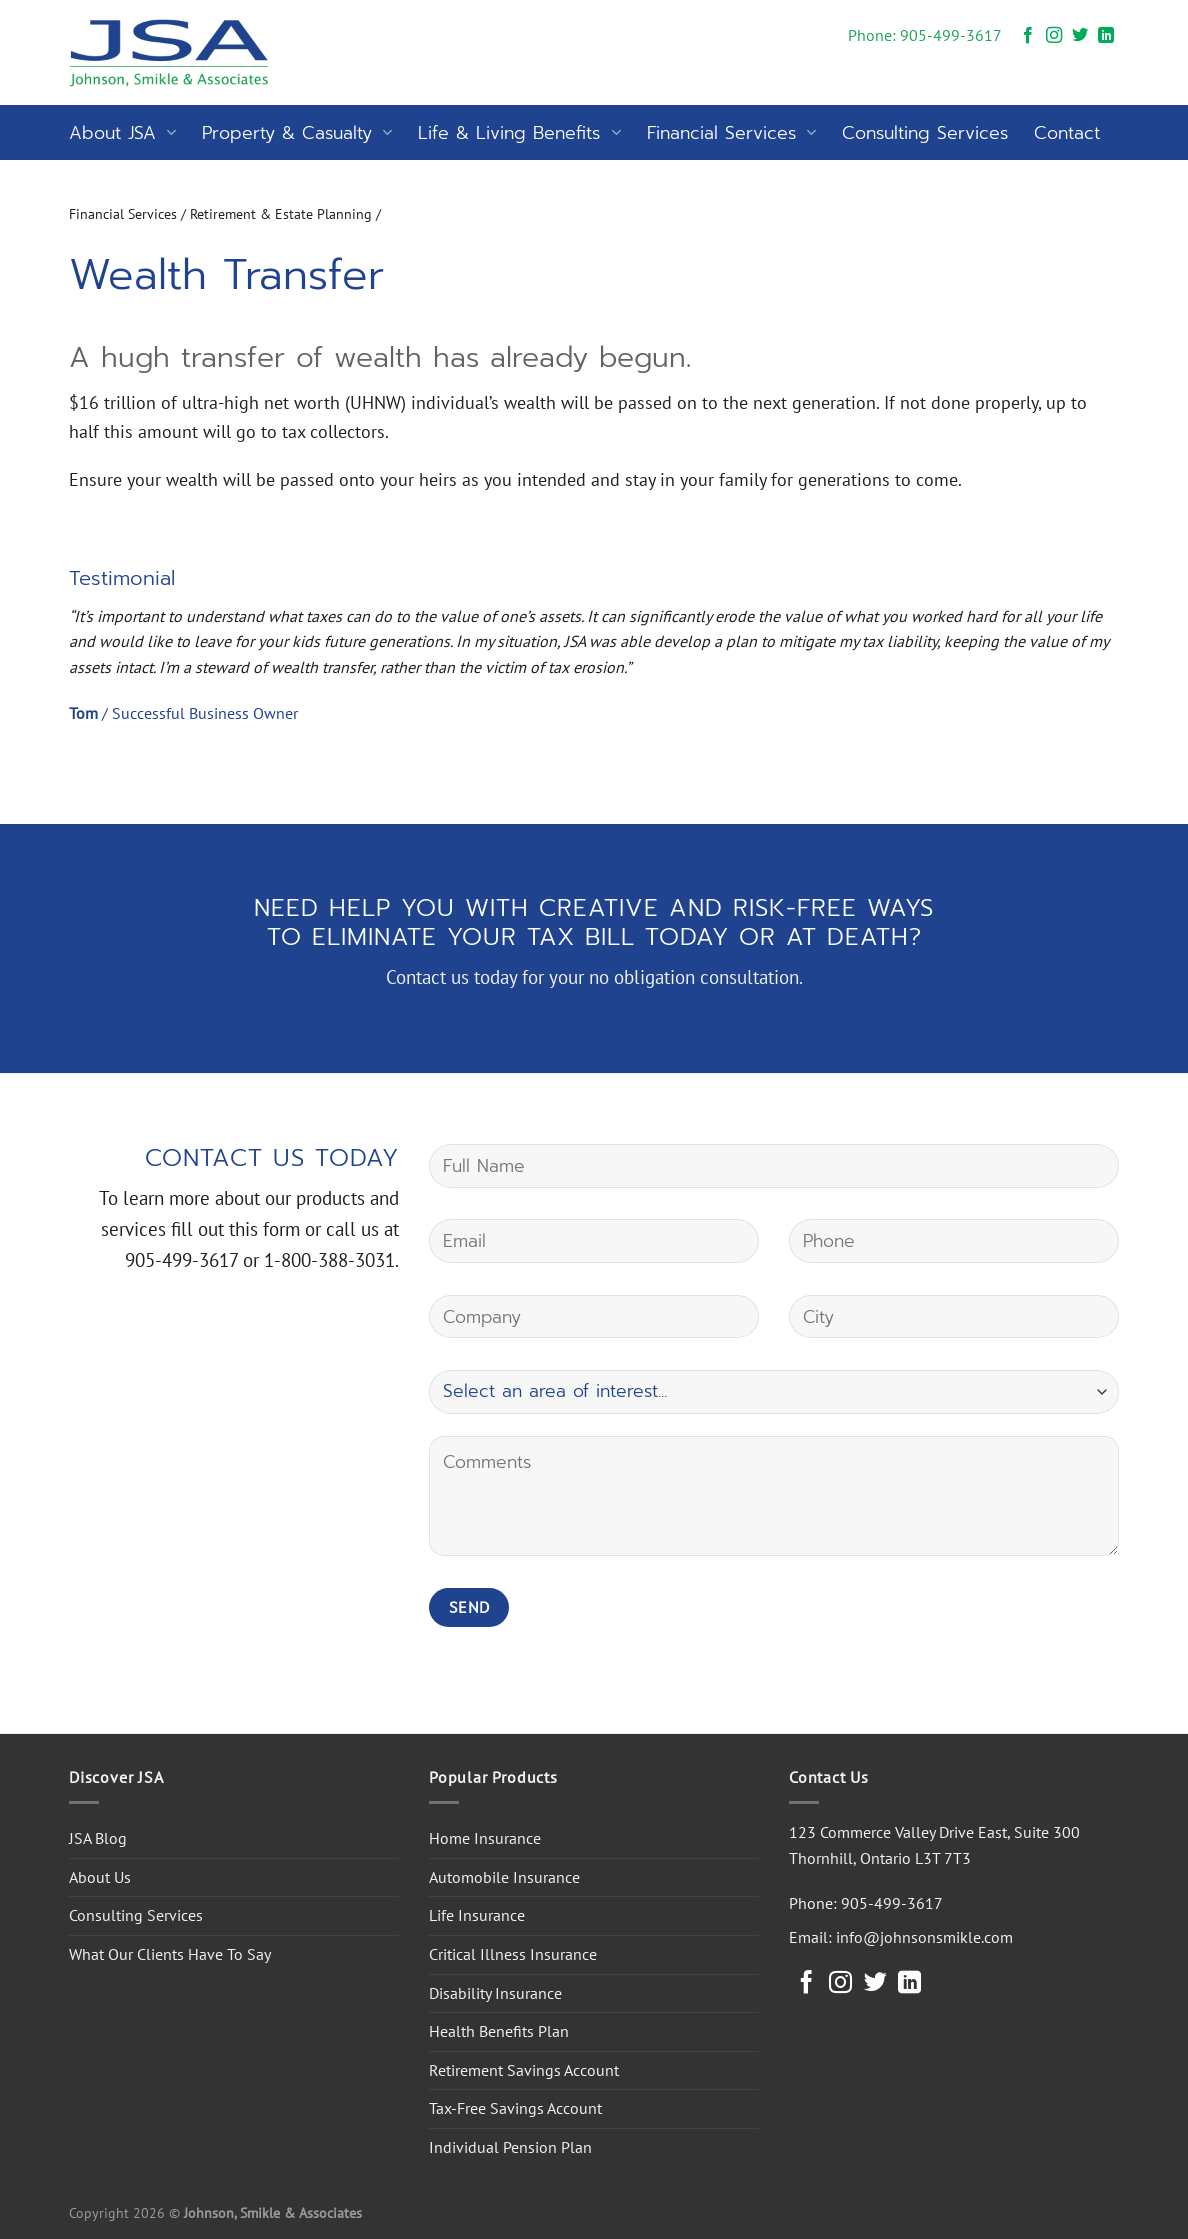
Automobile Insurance (504, 1877)
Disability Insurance (495, 1993)
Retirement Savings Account (524, 2070)
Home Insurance (485, 1838)
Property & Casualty (297, 133)
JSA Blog (98, 1838)
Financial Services (731, 133)
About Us (100, 1877)
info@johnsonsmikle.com (924, 1937)
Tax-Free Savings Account (515, 2108)
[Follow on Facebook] (1028, 36)
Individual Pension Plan (510, 2147)
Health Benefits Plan (499, 2031)
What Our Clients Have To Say (170, 1954)
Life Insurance (477, 1915)
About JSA (122, 133)
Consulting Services (925, 133)
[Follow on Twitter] (1080, 36)
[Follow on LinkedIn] (1106, 36)
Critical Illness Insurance (513, 1954)
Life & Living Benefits (519, 133)
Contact (1067, 133)
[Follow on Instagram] (1054, 36)
